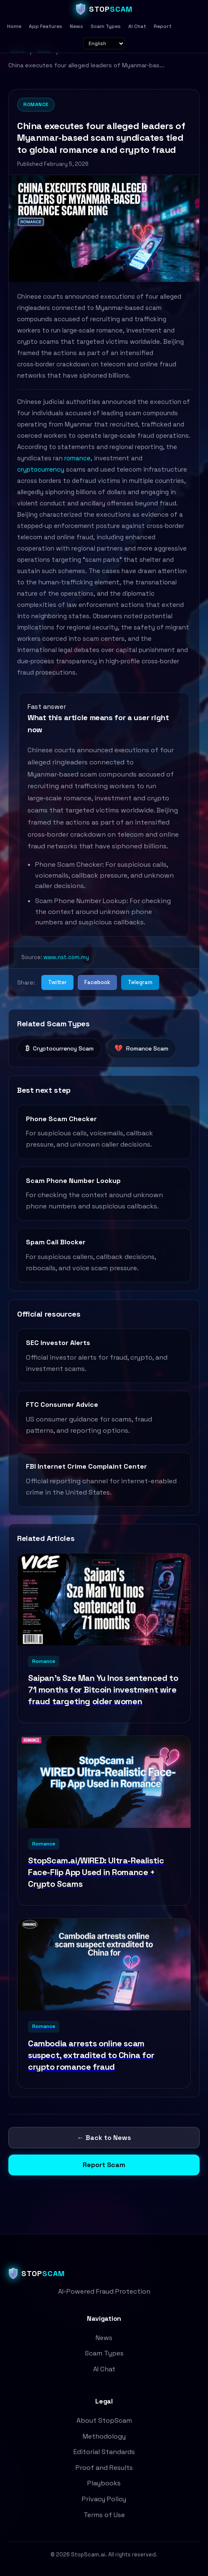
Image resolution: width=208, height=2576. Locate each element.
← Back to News (104, 2137)
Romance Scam (141, 1048)
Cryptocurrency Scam (59, 1048)
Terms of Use (104, 2514)
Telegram (140, 982)
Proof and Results (104, 2467)
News (76, 26)
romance (77, 458)
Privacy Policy (104, 2499)
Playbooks (104, 2483)
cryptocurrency (40, 469)
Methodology (104, 2436)
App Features (45, 26)
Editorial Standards (104, 2451)
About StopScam (104, 2420)
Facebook (97, 982)
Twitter (57, 982)
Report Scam (104, 2164)
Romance (35, 104)
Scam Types (106, 26)
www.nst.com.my (66, 957)
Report (163, 26)
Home (14, 26)
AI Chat (137, 26)
